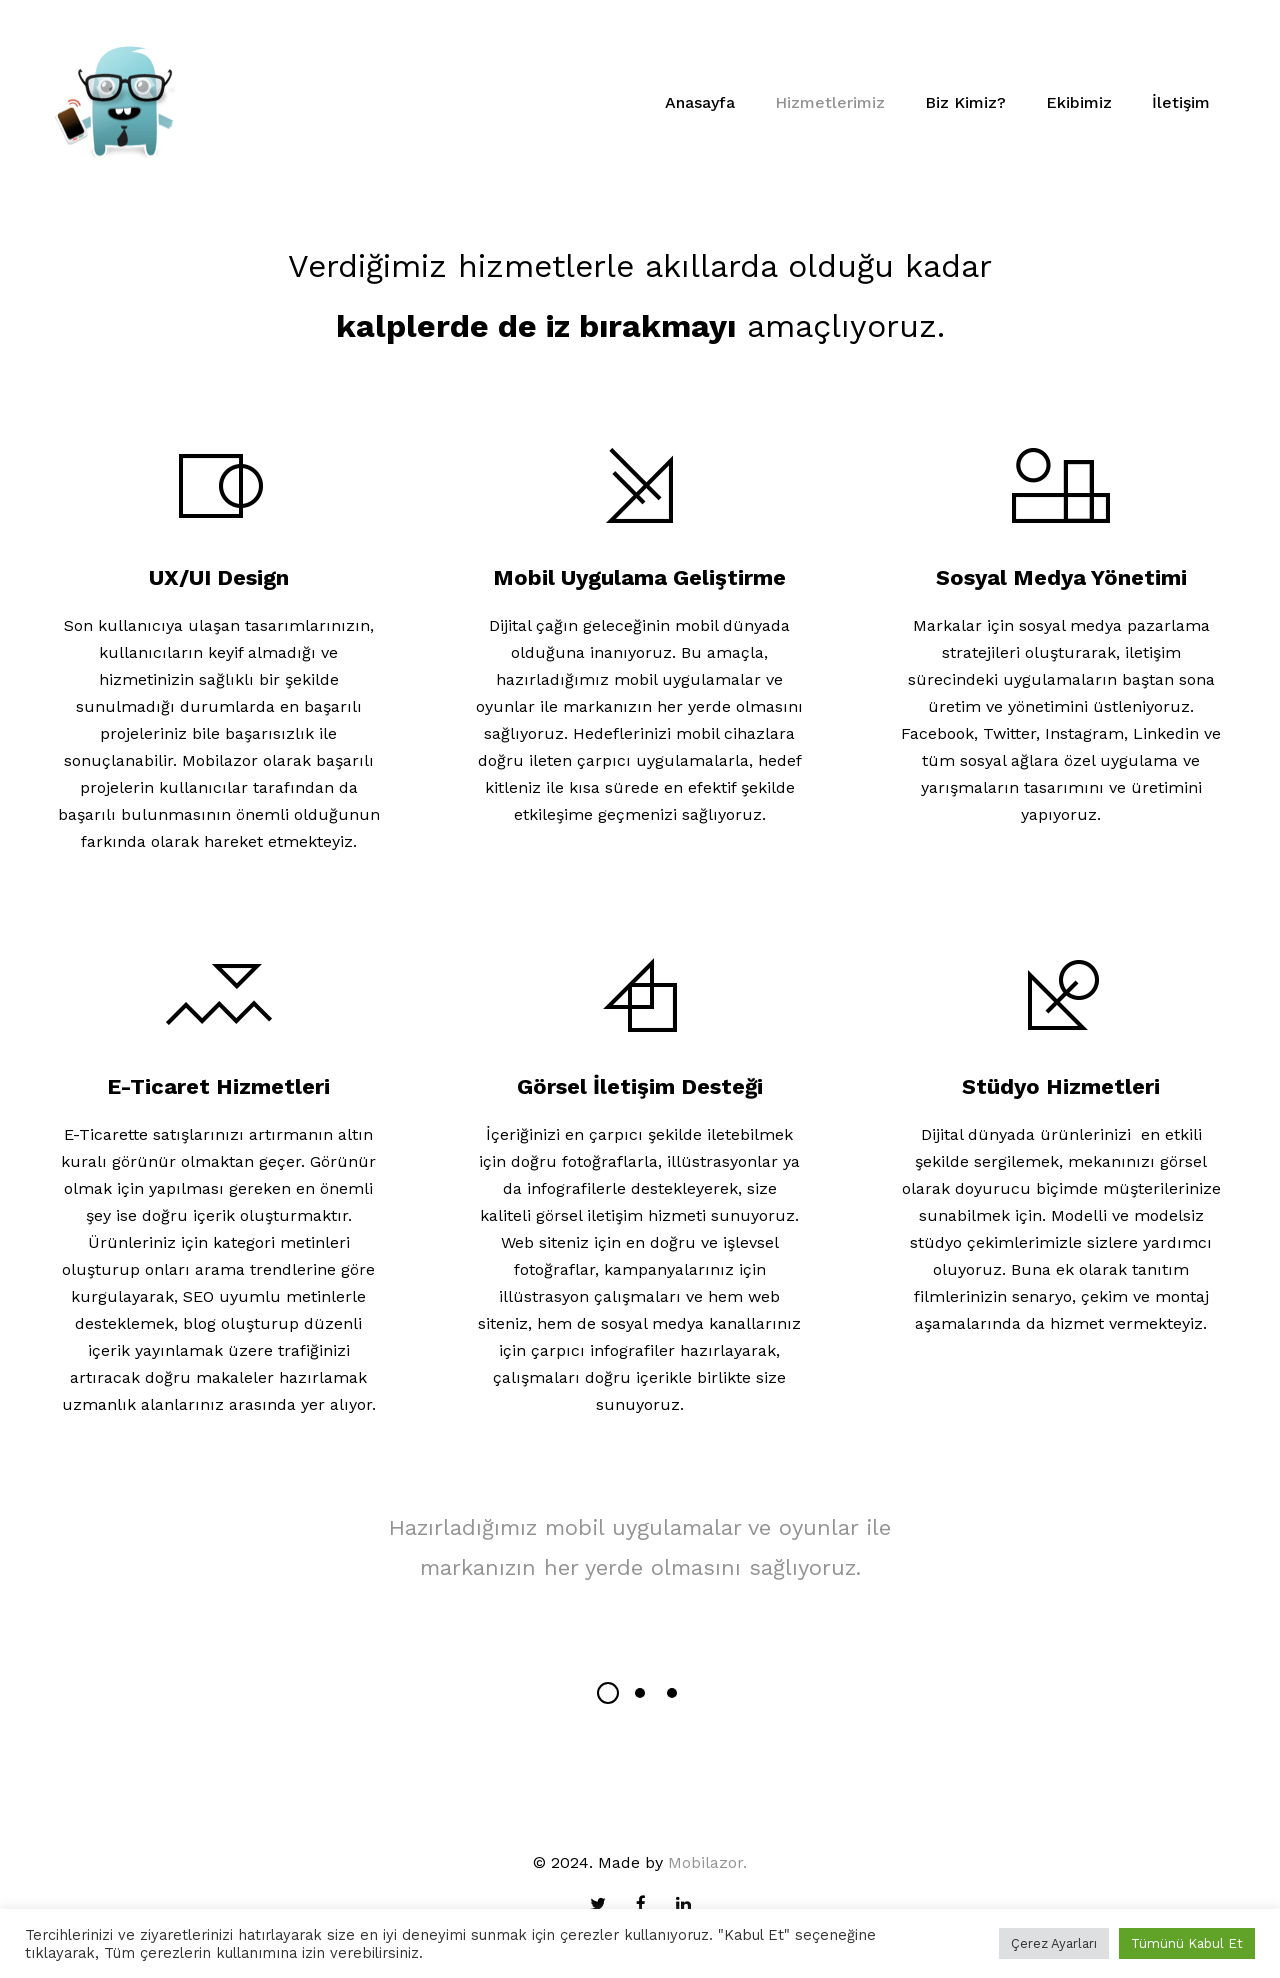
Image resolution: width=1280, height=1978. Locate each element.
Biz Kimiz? (965, 102)
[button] (608, 1693)
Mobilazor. (707, 1862)
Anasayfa (700, 102)
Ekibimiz (1079, 102)
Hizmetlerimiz (830, 102)
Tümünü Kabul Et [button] (1187, 1943)
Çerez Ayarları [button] (1054, 1943)
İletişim (1181, 102)
